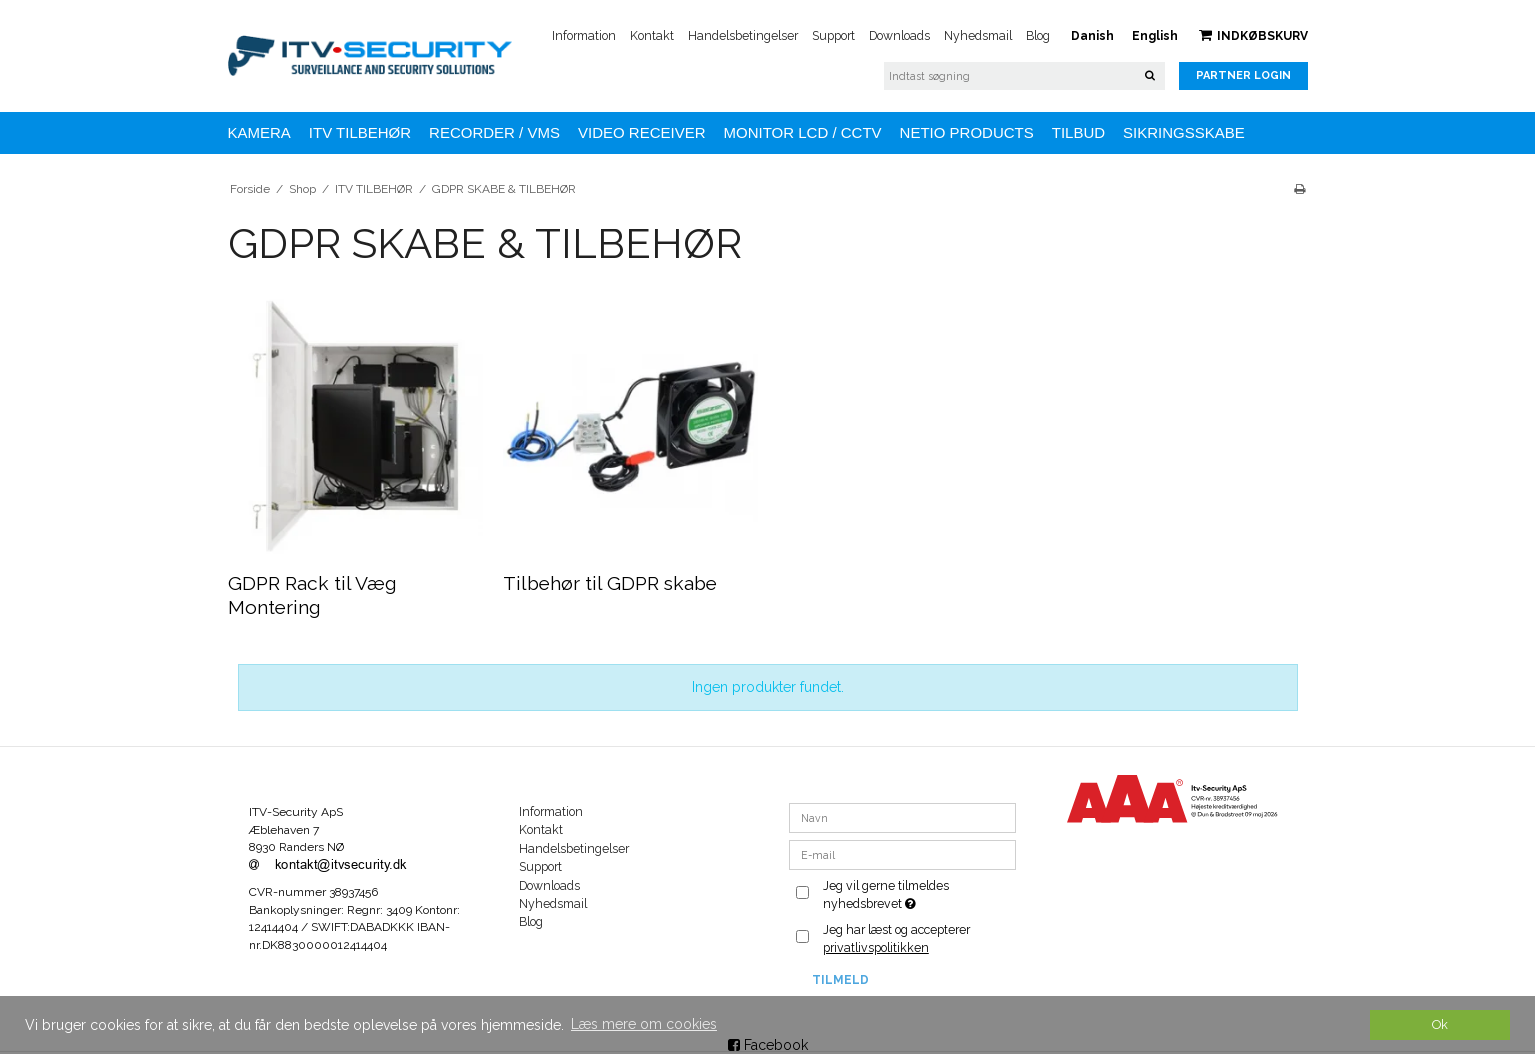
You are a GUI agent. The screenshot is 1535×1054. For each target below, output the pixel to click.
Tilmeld (840, 980)
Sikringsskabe (1184, 132)
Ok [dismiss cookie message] (1440, 1024)
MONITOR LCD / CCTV (803, 132)
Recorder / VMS (494, 132)
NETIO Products (967, 132)
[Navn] (902, 817)
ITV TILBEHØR (360, 132)
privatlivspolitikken (876, 947)
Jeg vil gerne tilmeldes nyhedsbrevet (918, 894)
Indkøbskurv (1253, 35)
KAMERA (259, 132)
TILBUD (1078, 132)
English (1155, 36)
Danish (1092, 36)
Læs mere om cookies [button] (644, 1024)
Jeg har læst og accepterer (896, 938)
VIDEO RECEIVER (642, 132)
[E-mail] (902, 854)
